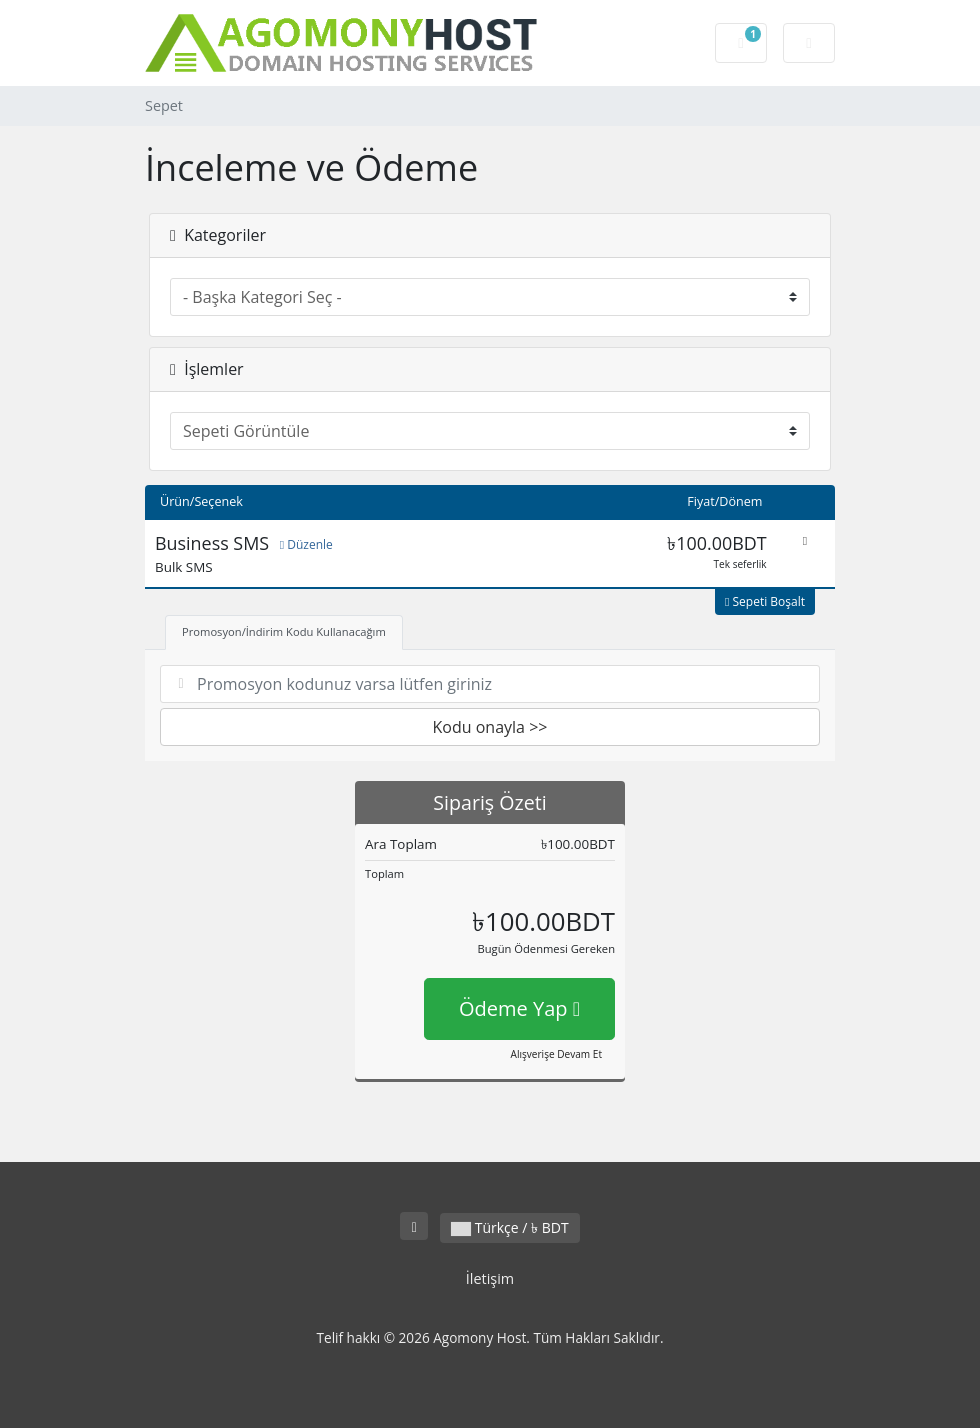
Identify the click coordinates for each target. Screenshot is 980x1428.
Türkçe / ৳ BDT (510, 1227)
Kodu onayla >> (490, 727)
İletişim (490, 1278)
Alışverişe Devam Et (556, 1054)
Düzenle (306, 544)
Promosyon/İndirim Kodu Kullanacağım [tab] (284, 631)
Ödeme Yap (519, 1008)
